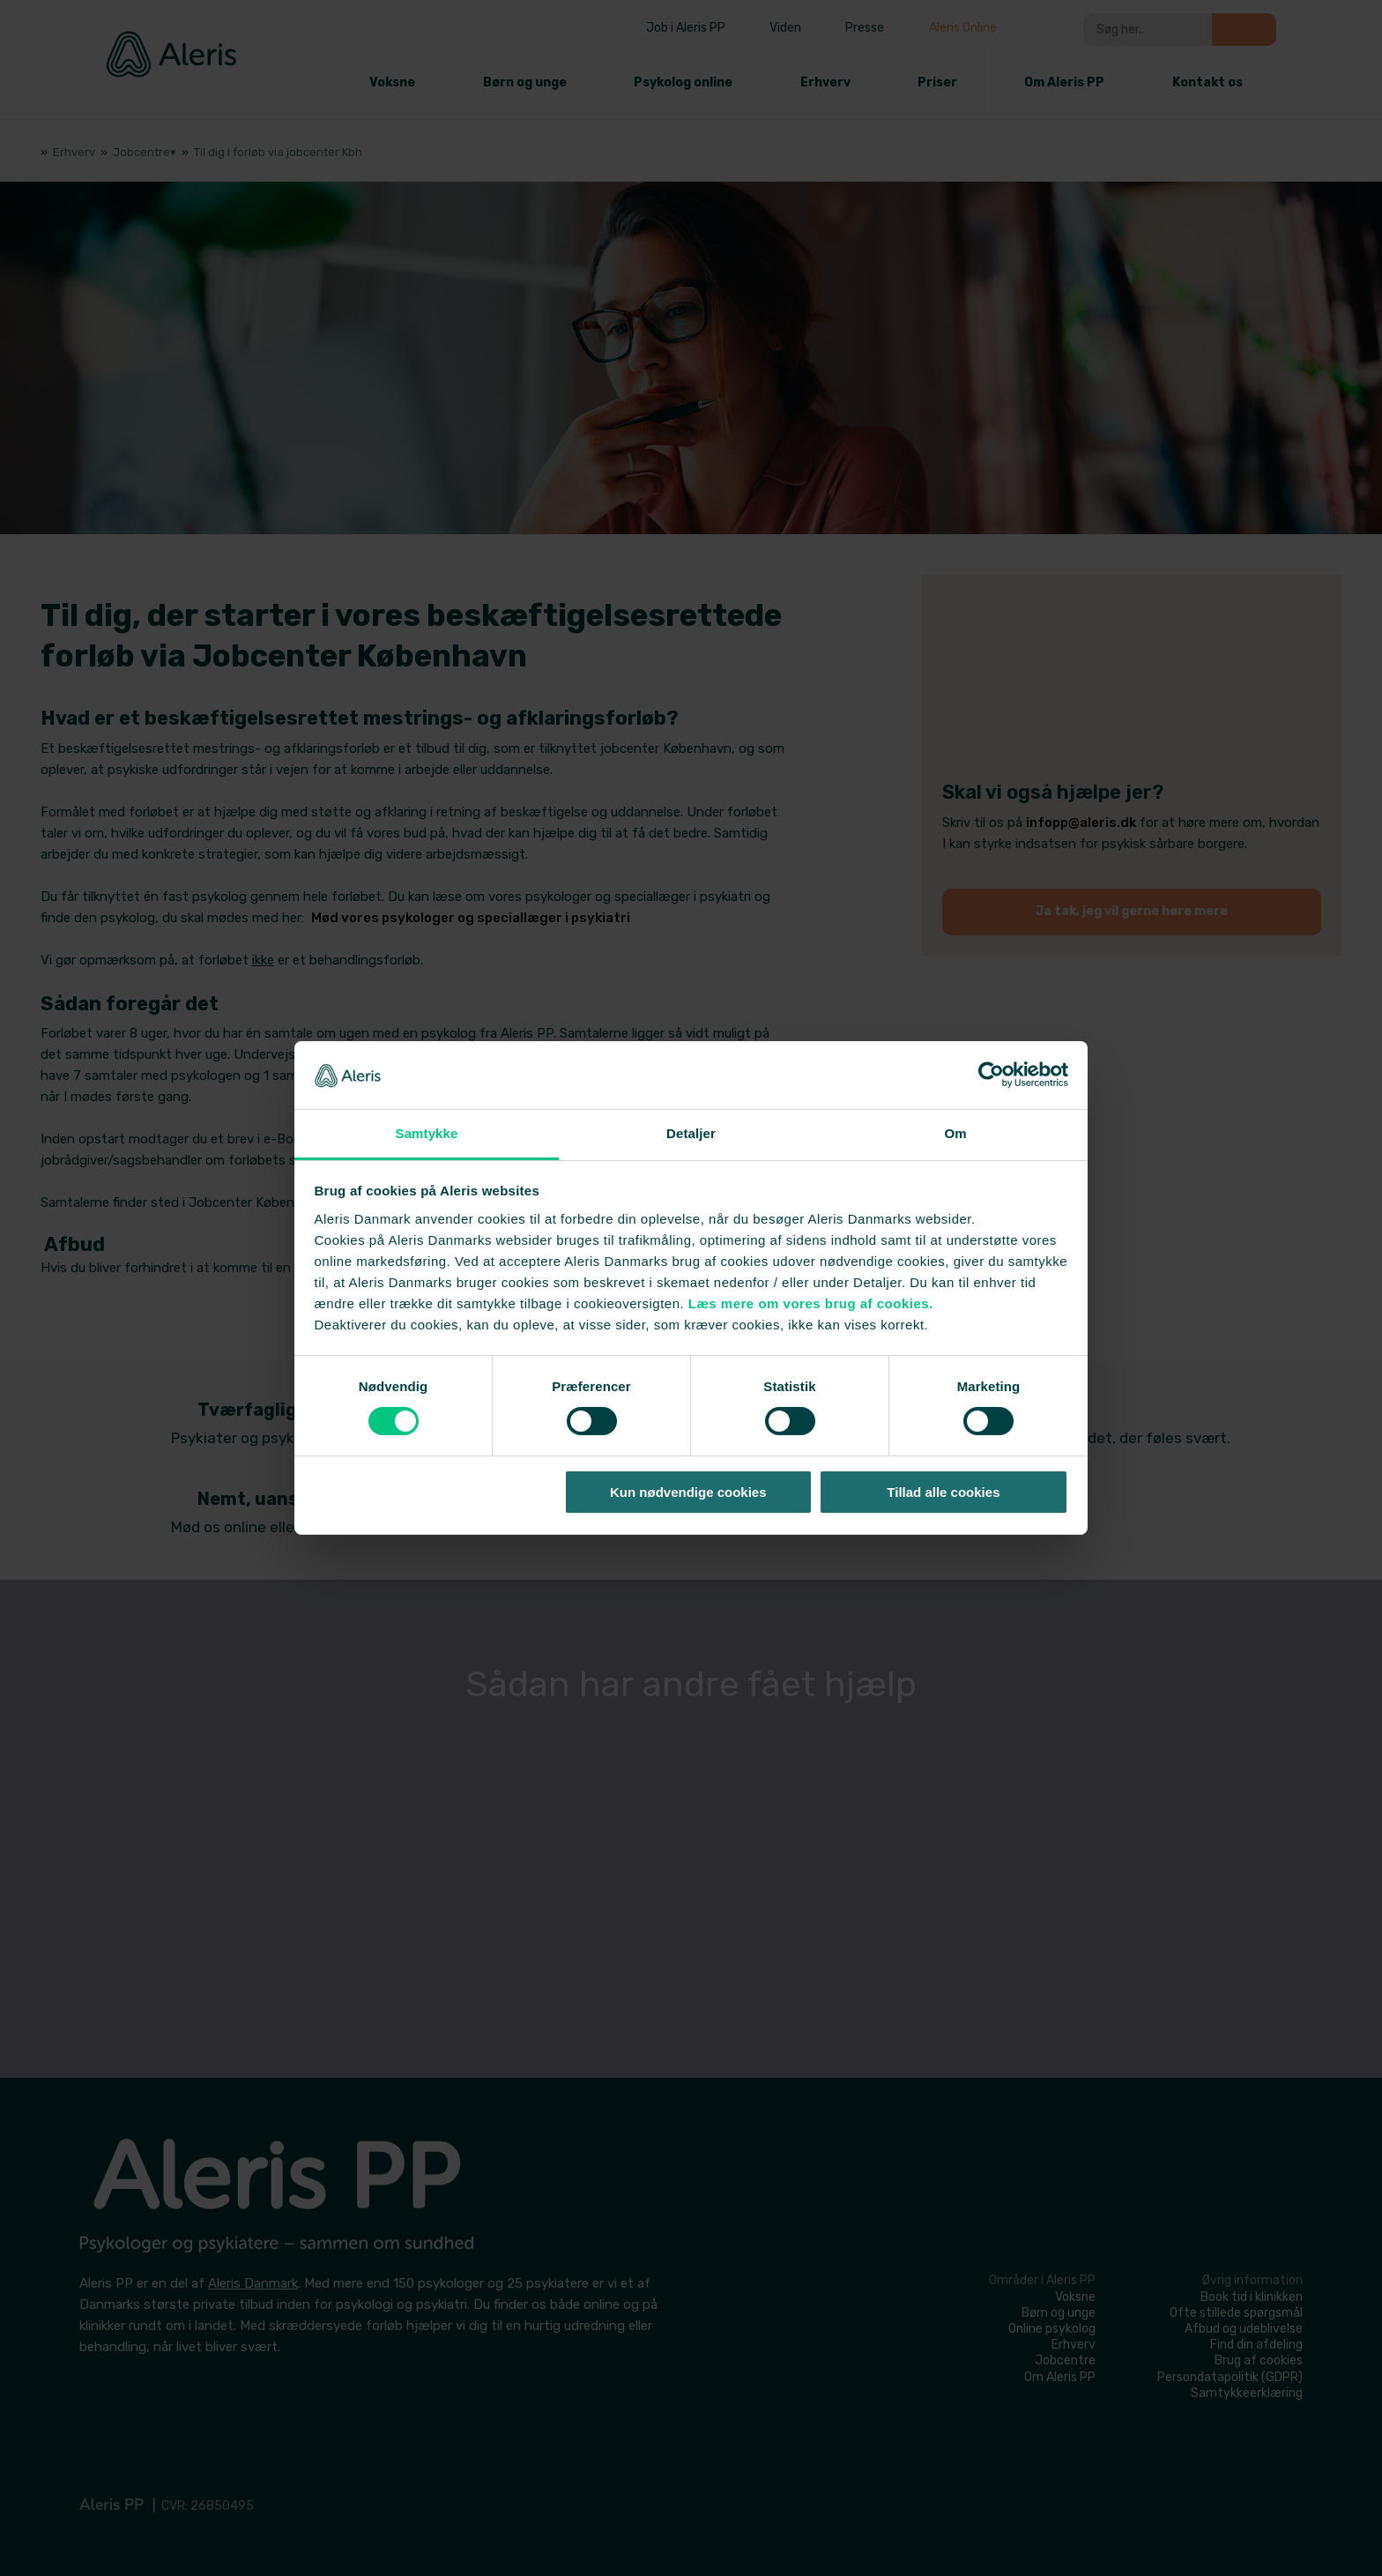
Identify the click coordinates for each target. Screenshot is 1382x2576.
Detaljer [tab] (691, 1133)
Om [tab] (955, 1133)
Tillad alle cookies (943, 1492)
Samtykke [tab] (427, 1133)
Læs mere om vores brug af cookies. (810, 1303)
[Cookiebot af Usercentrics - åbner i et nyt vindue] (991, 1074)
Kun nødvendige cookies (688, 1492)
